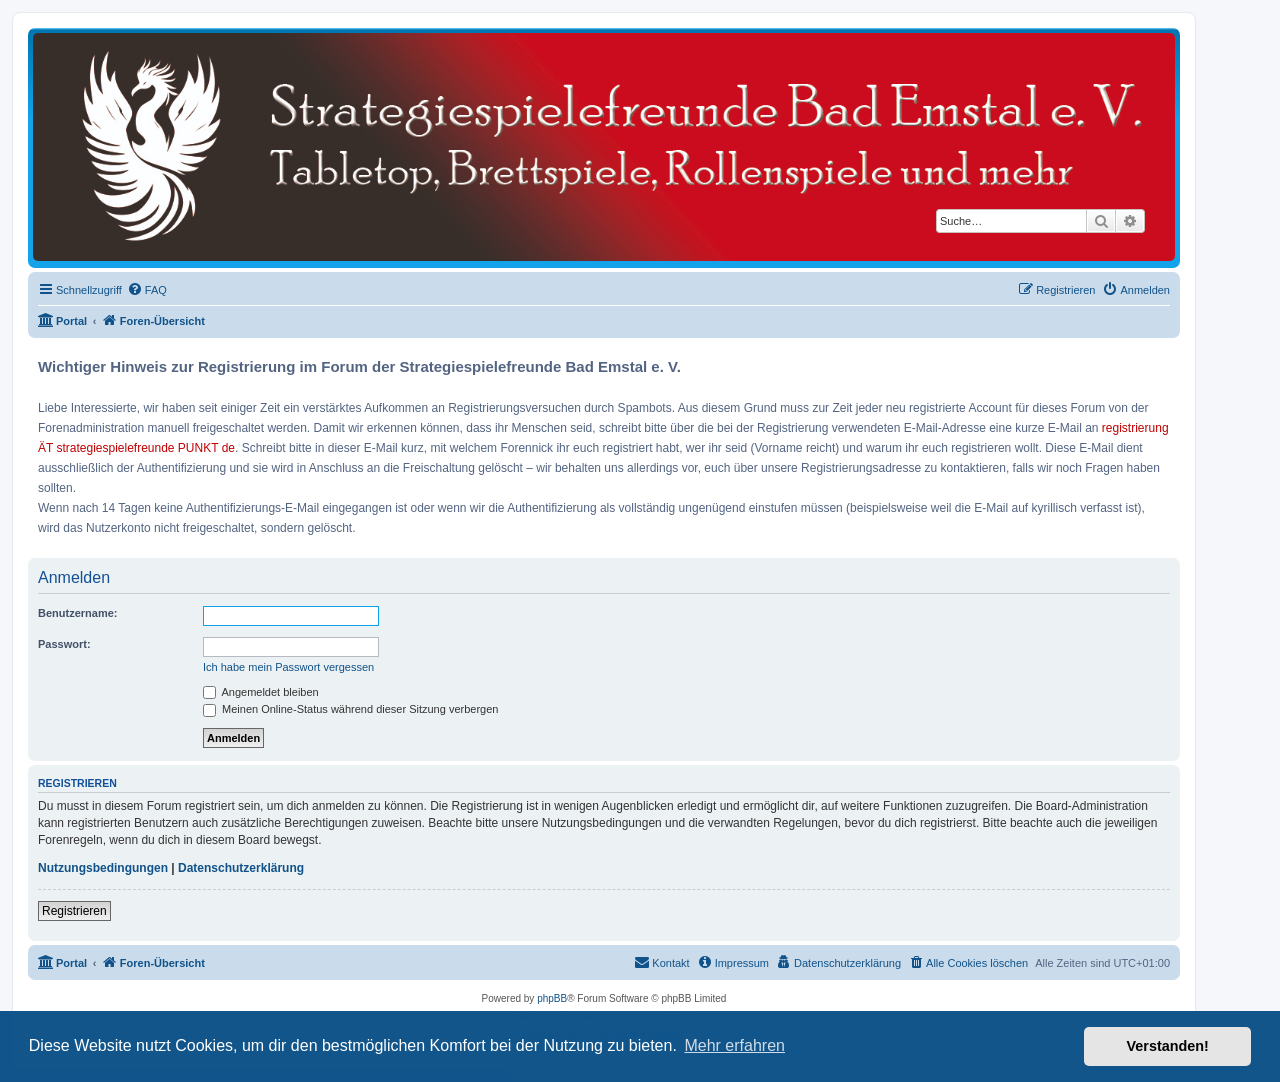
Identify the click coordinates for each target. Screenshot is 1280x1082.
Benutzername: (77, 613)
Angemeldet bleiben (261, 692)
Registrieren (74, 911)
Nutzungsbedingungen (103, 868)
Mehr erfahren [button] (734, 1045)
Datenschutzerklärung (241, 868)
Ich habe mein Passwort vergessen (288, 667)
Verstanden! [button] (1168, 1046)
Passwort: (64, 644)
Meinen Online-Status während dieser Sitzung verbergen (350, 709)
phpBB (552, 998)
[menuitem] (147, 290)
